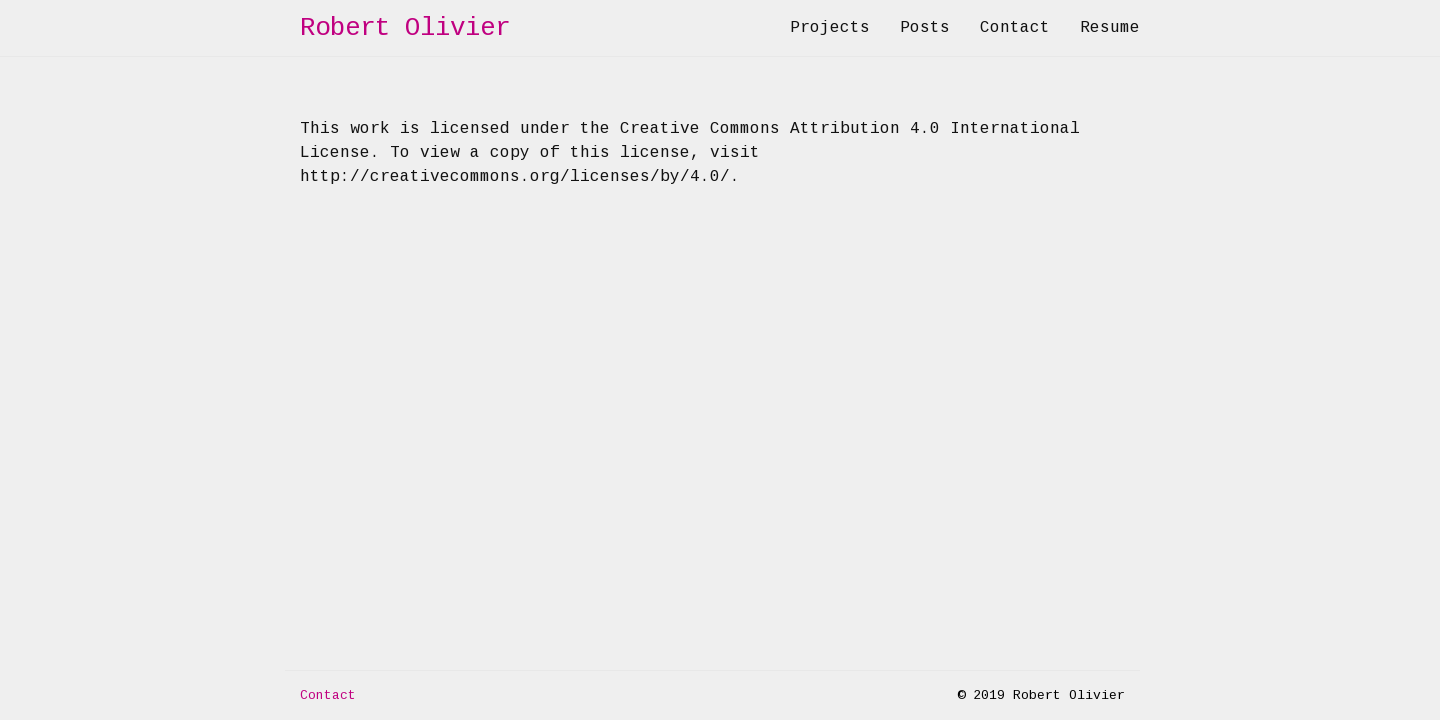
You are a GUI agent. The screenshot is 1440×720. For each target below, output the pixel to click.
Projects (830, 28)
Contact (1015, 28)
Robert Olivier (405, 28)
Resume (1110, 28)
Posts (925, 28)
